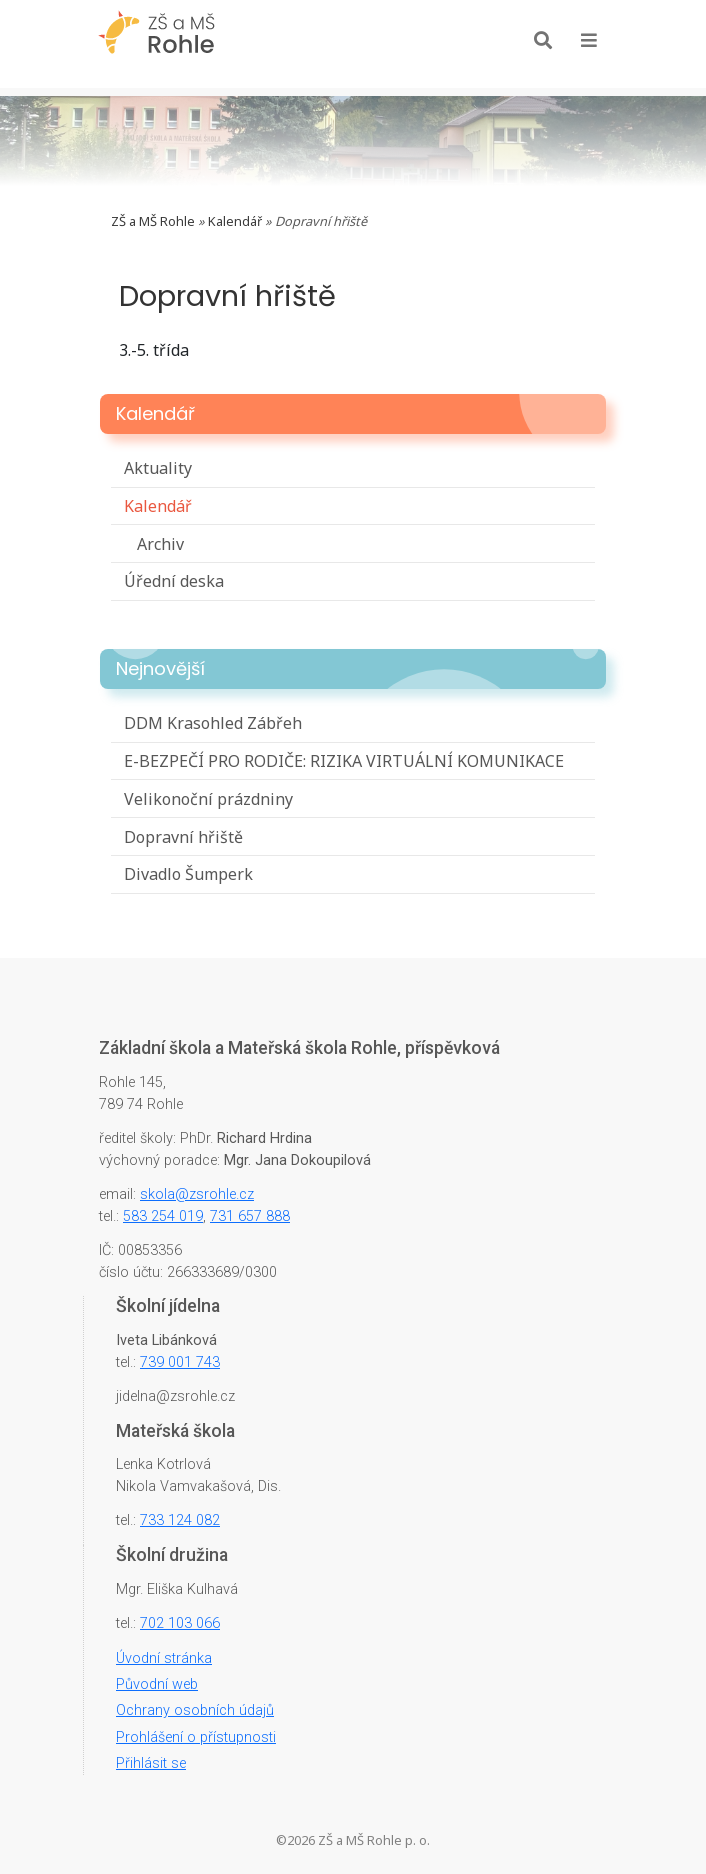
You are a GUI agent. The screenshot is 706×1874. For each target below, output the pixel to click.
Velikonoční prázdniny (208, 799)
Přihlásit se (151, 1763)
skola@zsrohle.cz (197, 1194)
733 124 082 (180, 1520)
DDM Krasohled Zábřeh (213, 723)
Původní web (157, 1684)
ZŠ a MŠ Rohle (153, 221)
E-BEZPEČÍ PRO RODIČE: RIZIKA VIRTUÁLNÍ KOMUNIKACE (344, 761)
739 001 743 (180, 1362)
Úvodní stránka (164, 1658)
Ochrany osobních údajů (195, 1710)
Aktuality (158, 468)
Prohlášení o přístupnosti (196, 1737)
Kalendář (235, 221)
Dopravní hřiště (183, 837)
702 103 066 (180, 1623)
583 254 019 (163, 1216)
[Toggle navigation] (589, 40)
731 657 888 (250, 1216)
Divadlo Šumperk (188, 874)
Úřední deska (174, 581)
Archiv (160, 544)
